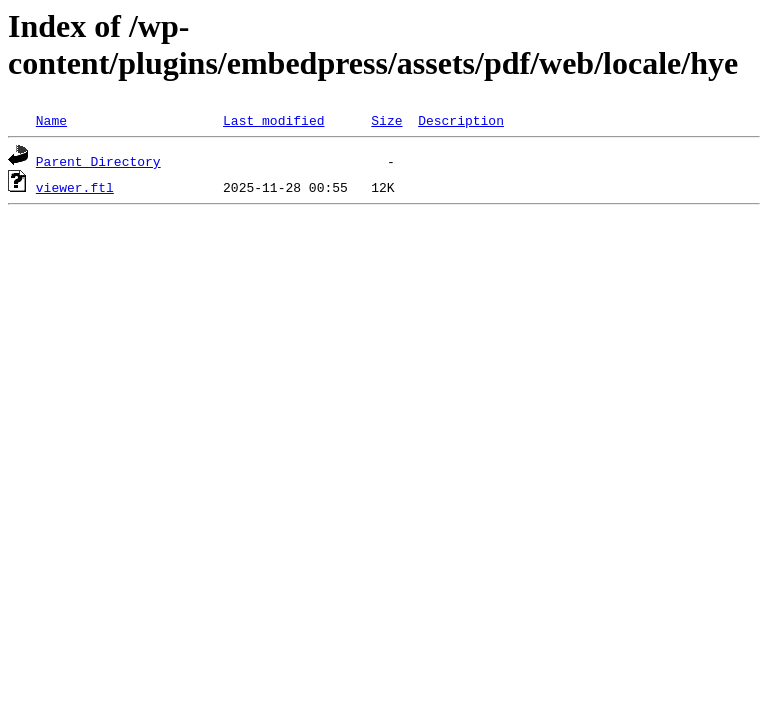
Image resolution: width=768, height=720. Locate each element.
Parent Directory (98, 161)
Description (461, 120)
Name (51, 120)
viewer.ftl (75, 187)
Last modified (273, 120)
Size (386, 120)
